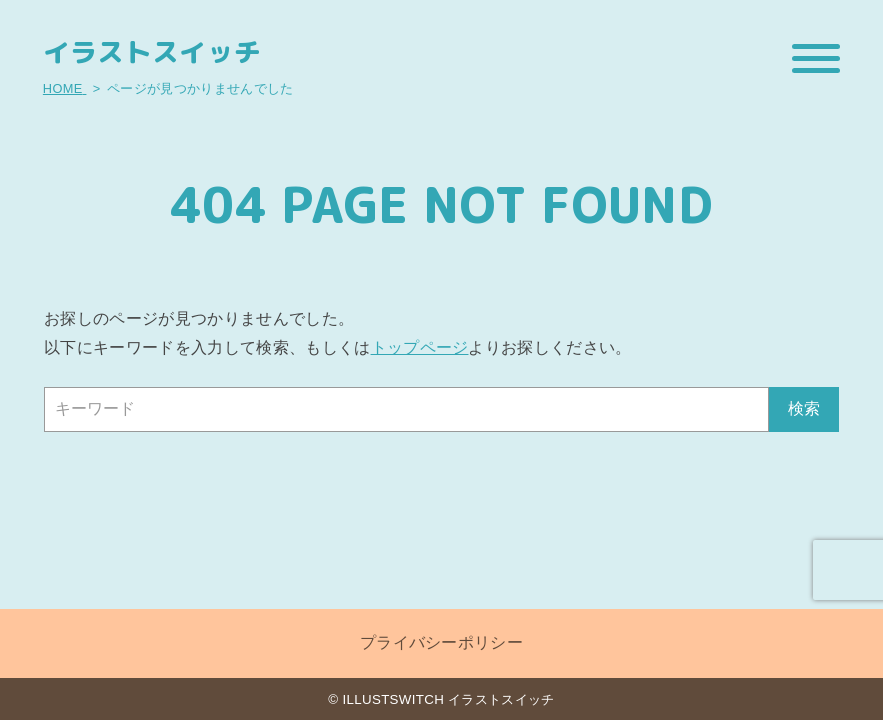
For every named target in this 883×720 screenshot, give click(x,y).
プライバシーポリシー (441, 642)
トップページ (420, 347)
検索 (804, 408)
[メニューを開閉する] (816, 58)
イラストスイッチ (152, 52)
